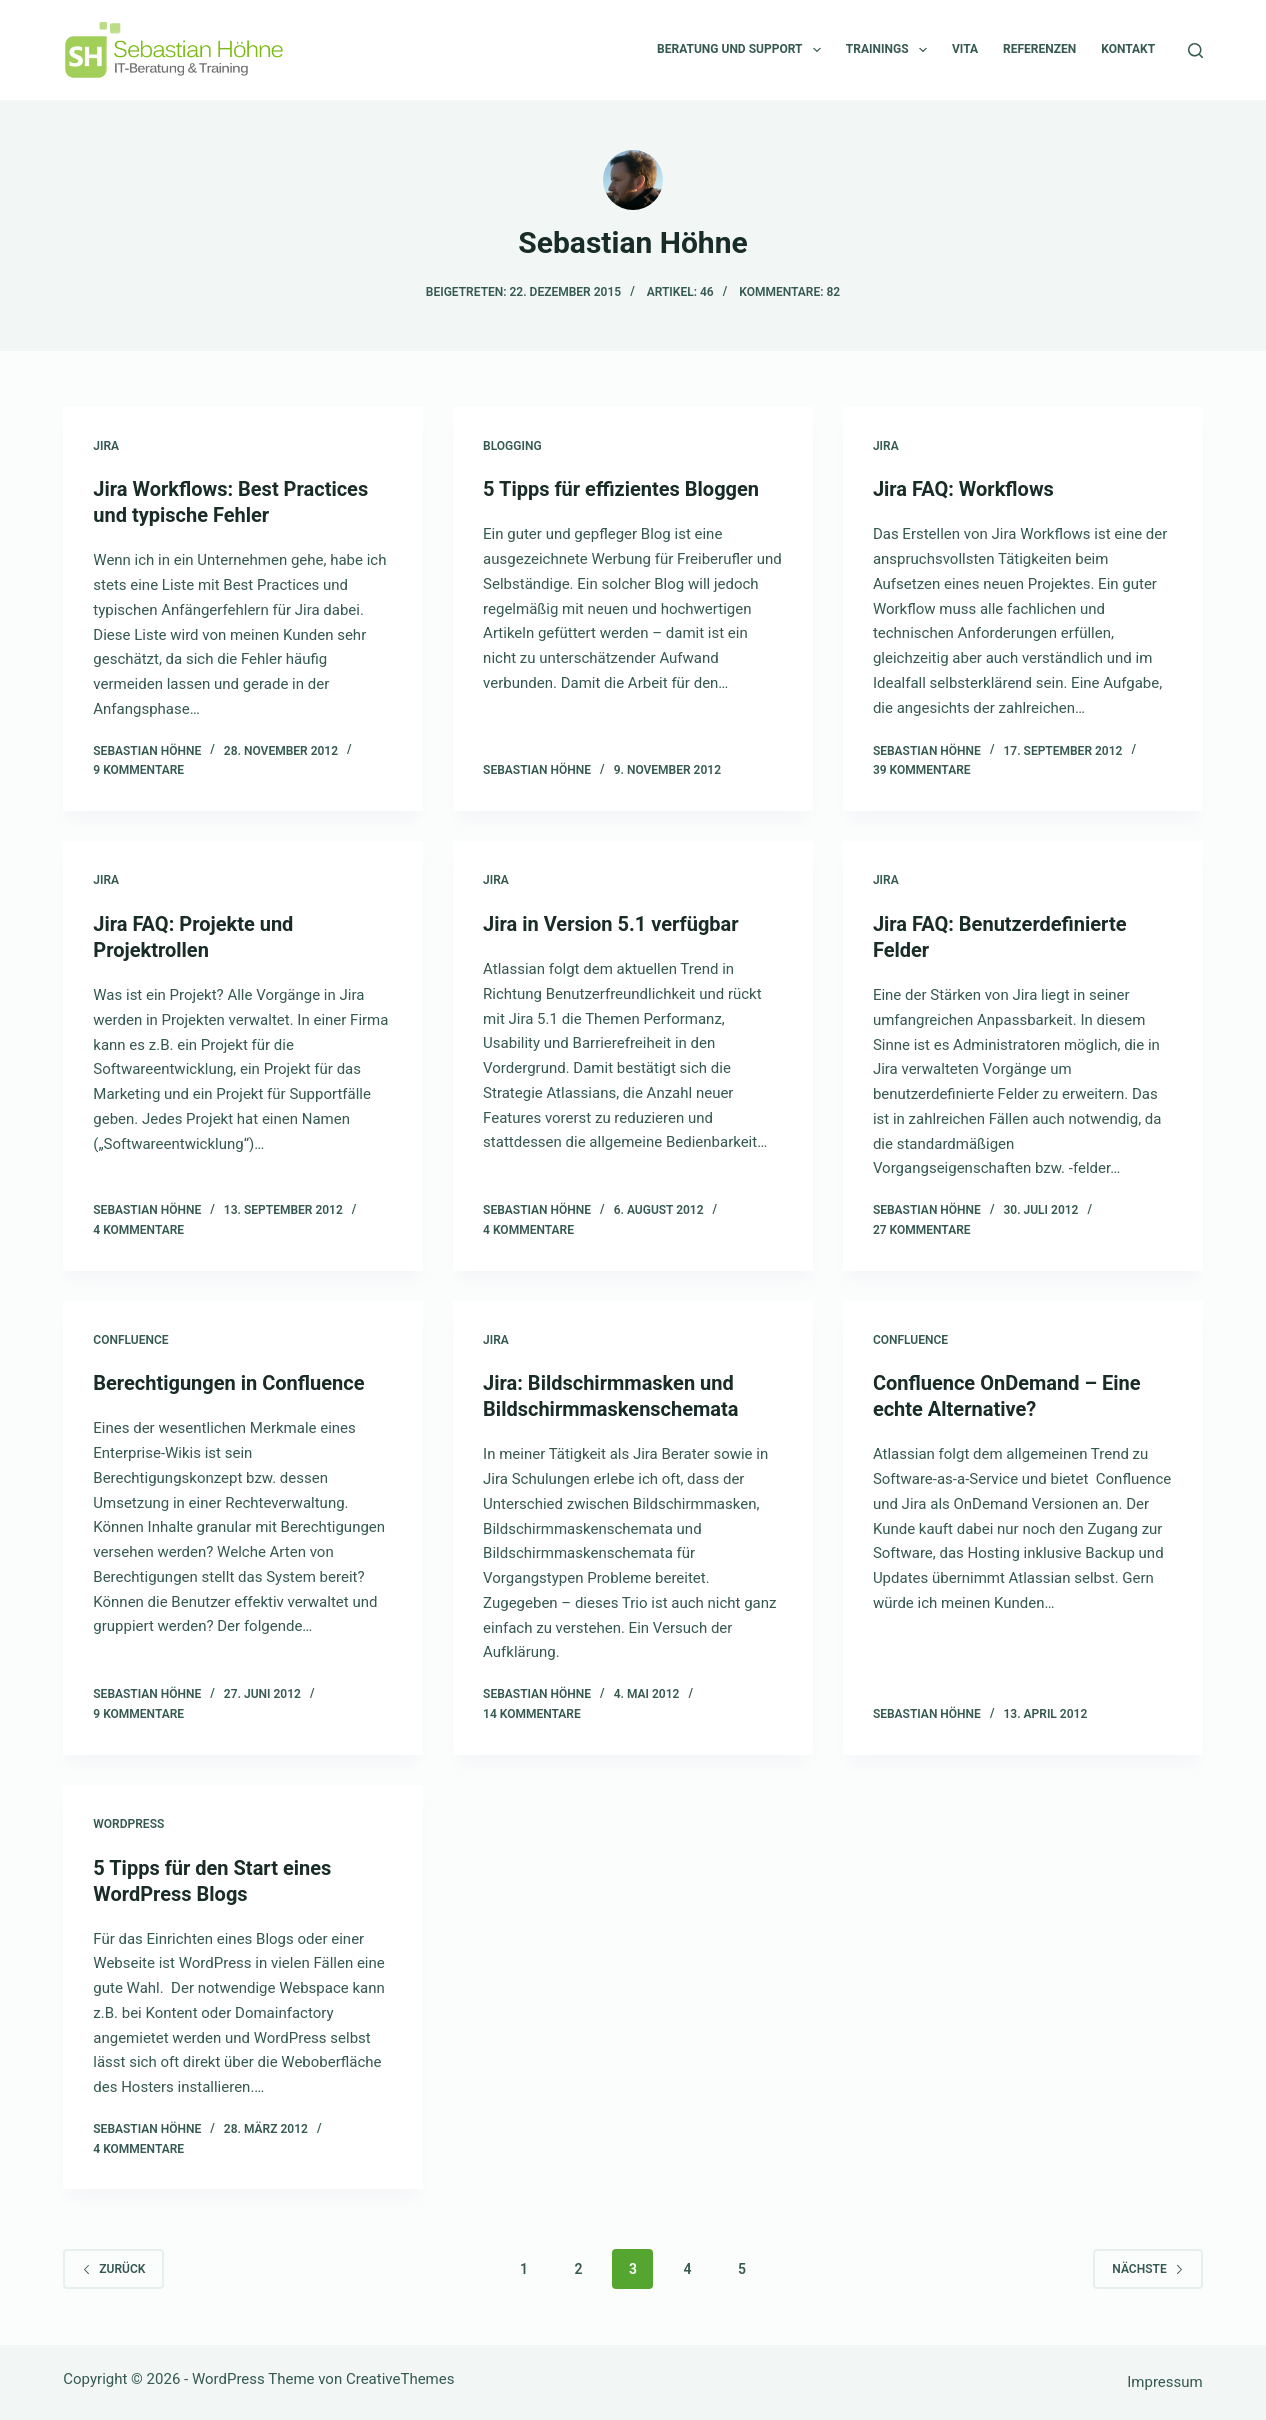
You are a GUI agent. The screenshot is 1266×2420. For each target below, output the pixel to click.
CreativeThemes (400, 2379)
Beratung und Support (743, 50)
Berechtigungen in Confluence (228, 1383)
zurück (113, 2269)
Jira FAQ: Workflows (963, 489)
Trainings (890, 50)
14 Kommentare (532, 1714)
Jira (106, 446)
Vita (965, 49)
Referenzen (1039, 49)
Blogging (512, 446)
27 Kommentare (922, 1230)
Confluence (130, 1340)
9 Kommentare (138, 770)
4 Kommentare (138, 1230)
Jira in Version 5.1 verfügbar (611, 924)
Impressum (1164, 2382)
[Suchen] (1195, 50)
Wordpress (128, 1824)
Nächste (1147, 2269)
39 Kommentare (922, 770)
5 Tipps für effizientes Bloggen (621, 489)
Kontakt (1128, 49)
